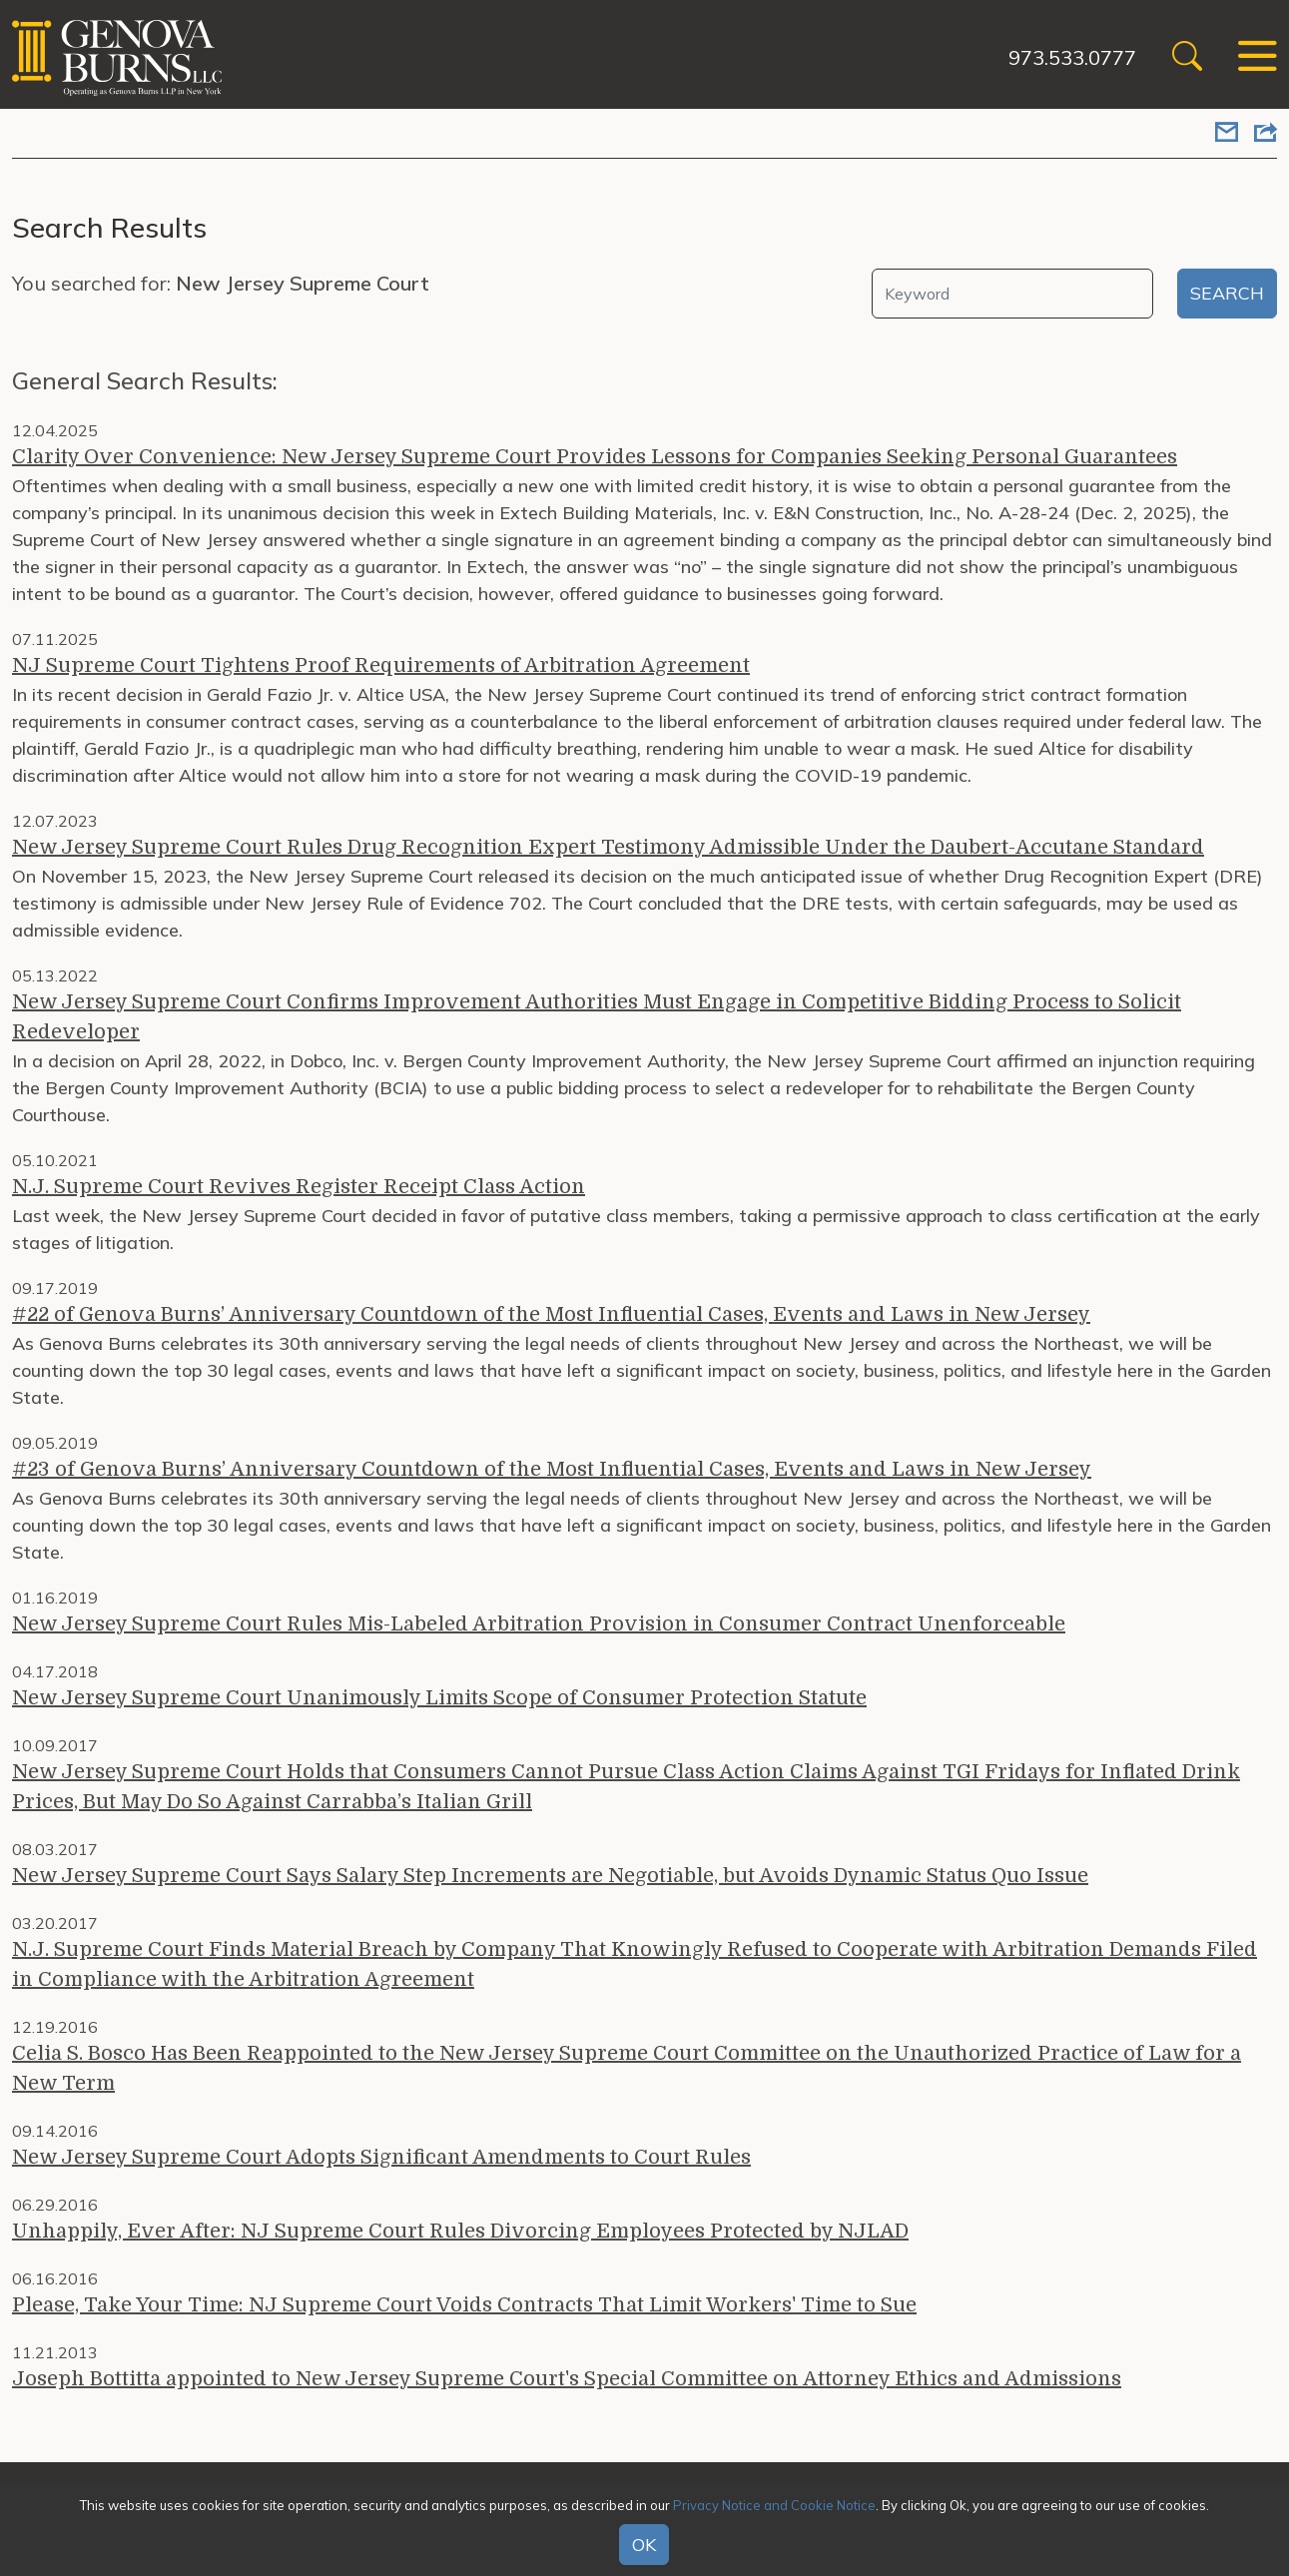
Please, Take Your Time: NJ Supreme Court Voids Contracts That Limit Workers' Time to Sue (464, 2304)
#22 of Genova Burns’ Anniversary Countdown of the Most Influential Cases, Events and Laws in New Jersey (551, 1314)
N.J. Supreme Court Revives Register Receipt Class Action (298, 1186)
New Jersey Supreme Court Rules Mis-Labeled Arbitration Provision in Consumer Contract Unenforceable (538, 1623)
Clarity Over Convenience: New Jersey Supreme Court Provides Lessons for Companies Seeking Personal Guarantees (594, 456)
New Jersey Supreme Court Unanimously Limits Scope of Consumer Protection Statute (439, 1697)
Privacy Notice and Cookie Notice (774, 2505)
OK (644, 2544)
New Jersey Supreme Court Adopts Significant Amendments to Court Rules (381, 2157)
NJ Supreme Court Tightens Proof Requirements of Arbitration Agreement (381, 665)
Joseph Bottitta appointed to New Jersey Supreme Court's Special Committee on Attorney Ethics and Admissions (566, 2378)
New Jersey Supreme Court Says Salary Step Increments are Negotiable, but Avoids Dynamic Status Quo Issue (550, 1875)
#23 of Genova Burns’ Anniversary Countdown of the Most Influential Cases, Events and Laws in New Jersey (551, 1469)
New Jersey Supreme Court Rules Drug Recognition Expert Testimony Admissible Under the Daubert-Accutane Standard (608, 847)
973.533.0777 (1072, 57)
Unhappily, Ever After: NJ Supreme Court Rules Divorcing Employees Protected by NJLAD (460, 2231)
